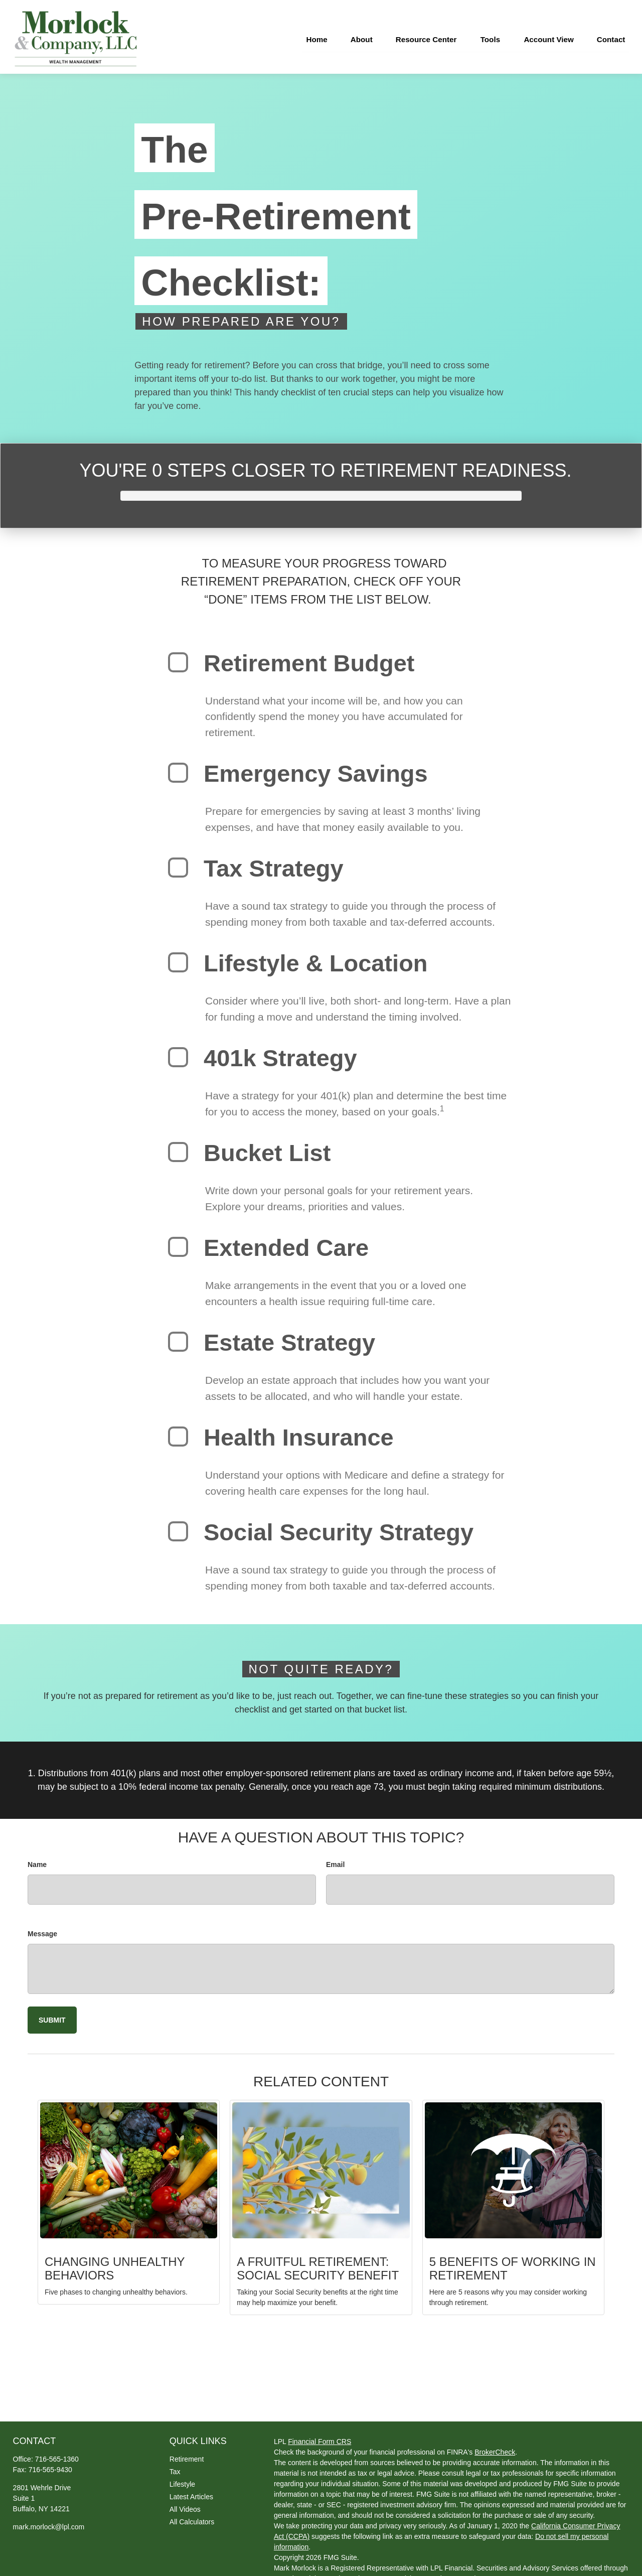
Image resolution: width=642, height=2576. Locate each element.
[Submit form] (52, 2015)
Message (42, 1929)
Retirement (187, 2454)
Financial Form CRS (319, 2437)
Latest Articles (191, 2492)
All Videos (185, 2504)
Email (335, 1859)
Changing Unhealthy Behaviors (115, 2263)
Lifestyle (182, 2479)
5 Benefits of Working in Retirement (512, 2263)
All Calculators (192, 2517)
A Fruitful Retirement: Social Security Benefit (318, 2263)
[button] (308, 34)
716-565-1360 (57, 2454)
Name (37, 1859)
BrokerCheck (494, 2448)
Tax (175, 2467)
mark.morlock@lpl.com (49, 2522)
